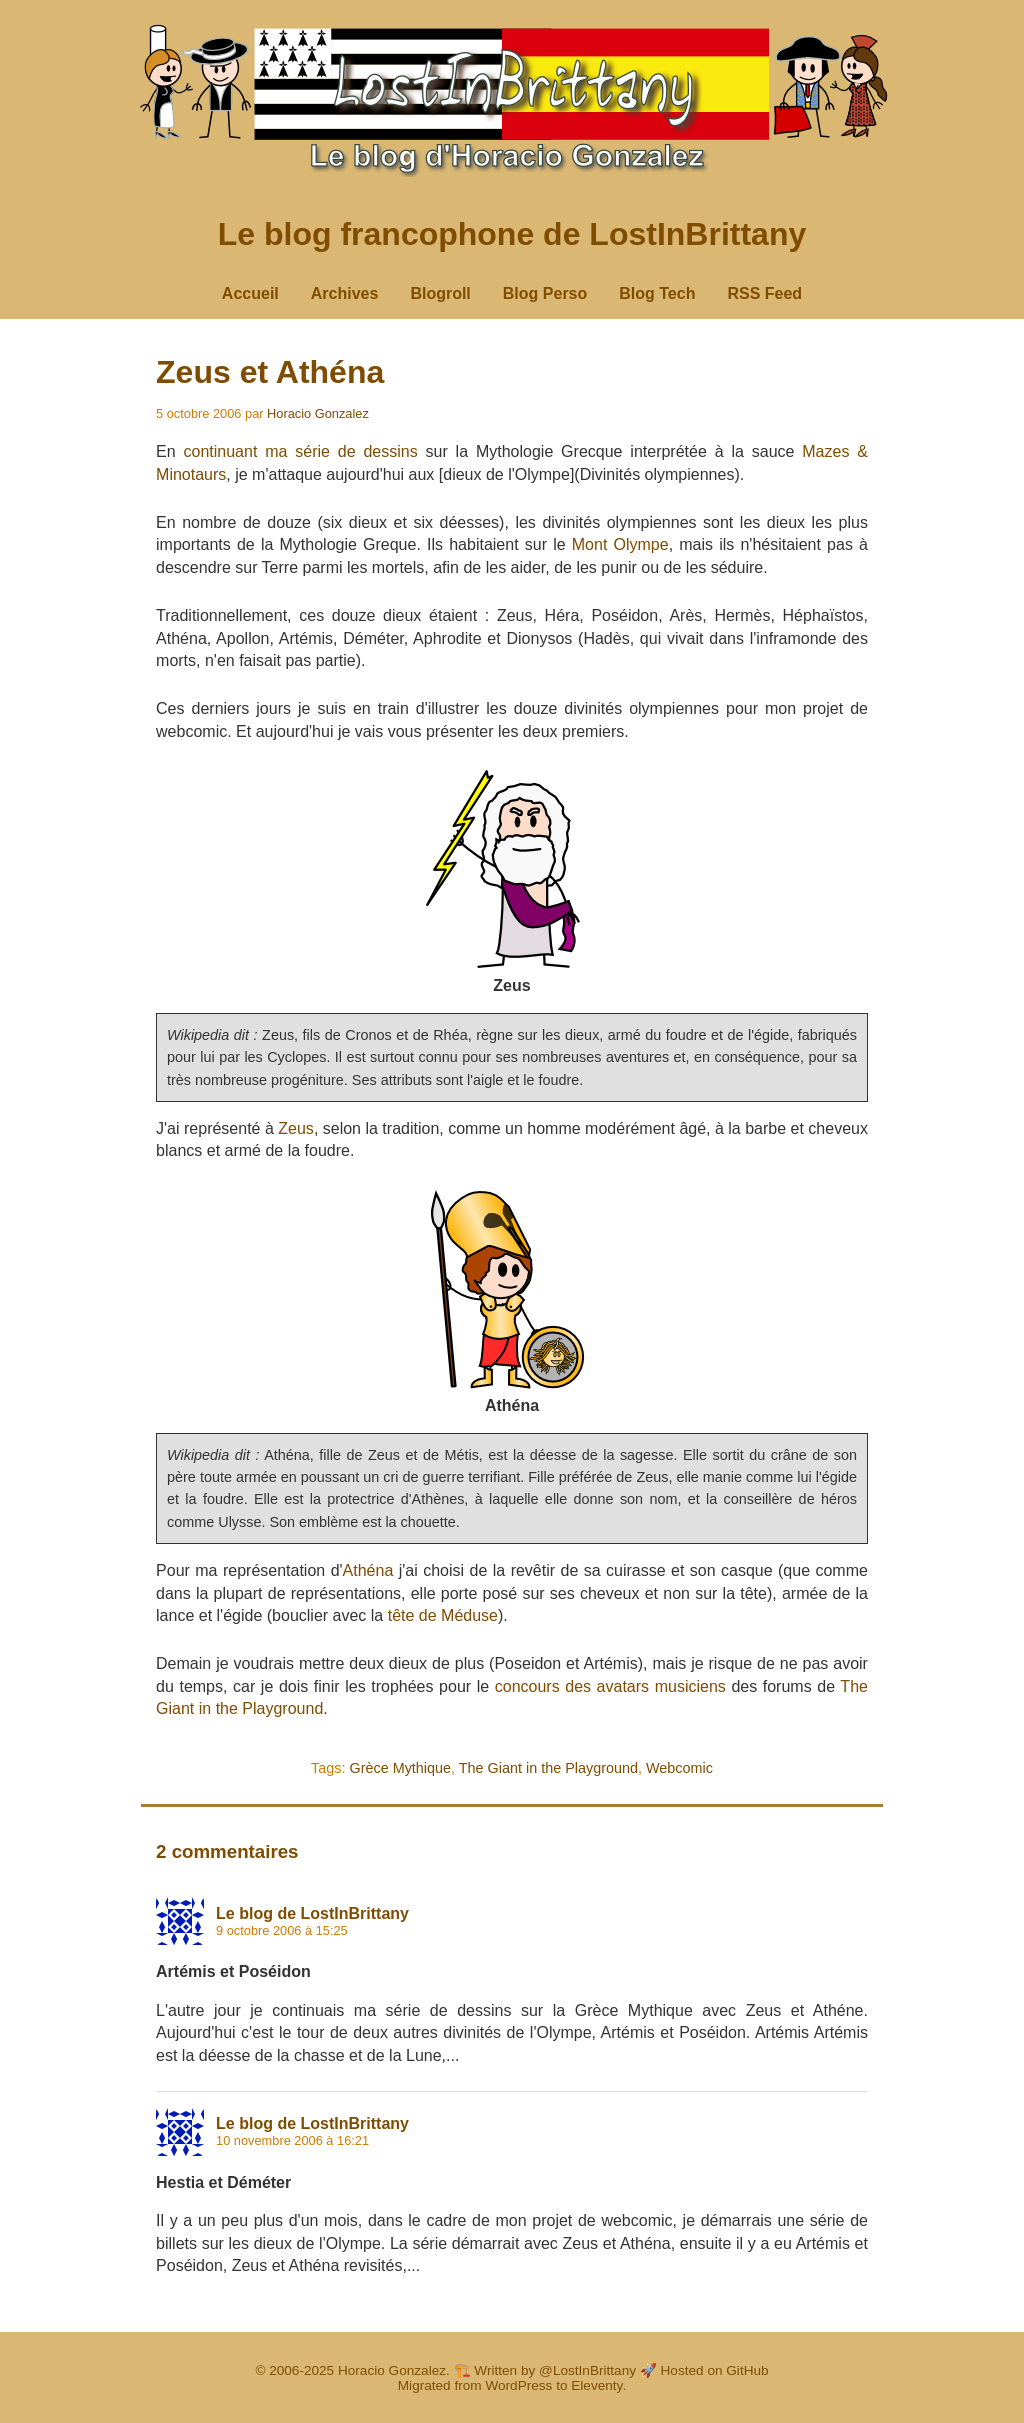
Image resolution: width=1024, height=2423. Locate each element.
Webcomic (679, 1768)
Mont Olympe (620, 544)
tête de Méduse (443, 1615)
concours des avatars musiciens (610, 1686)
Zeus (296, 1128)
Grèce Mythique (400, 1768)
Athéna (368, 1570)
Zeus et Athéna (270, 372)
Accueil (250, 293)
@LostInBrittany (587, 2370)
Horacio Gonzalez (318, 413)
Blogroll (440, 293)
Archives (345, 293)
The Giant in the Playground (548, 1768)
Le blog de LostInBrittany (312, 1913)
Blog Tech (657, 293)
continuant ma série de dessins (300, 451)
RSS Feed (764, 293)
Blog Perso (545, 293)
